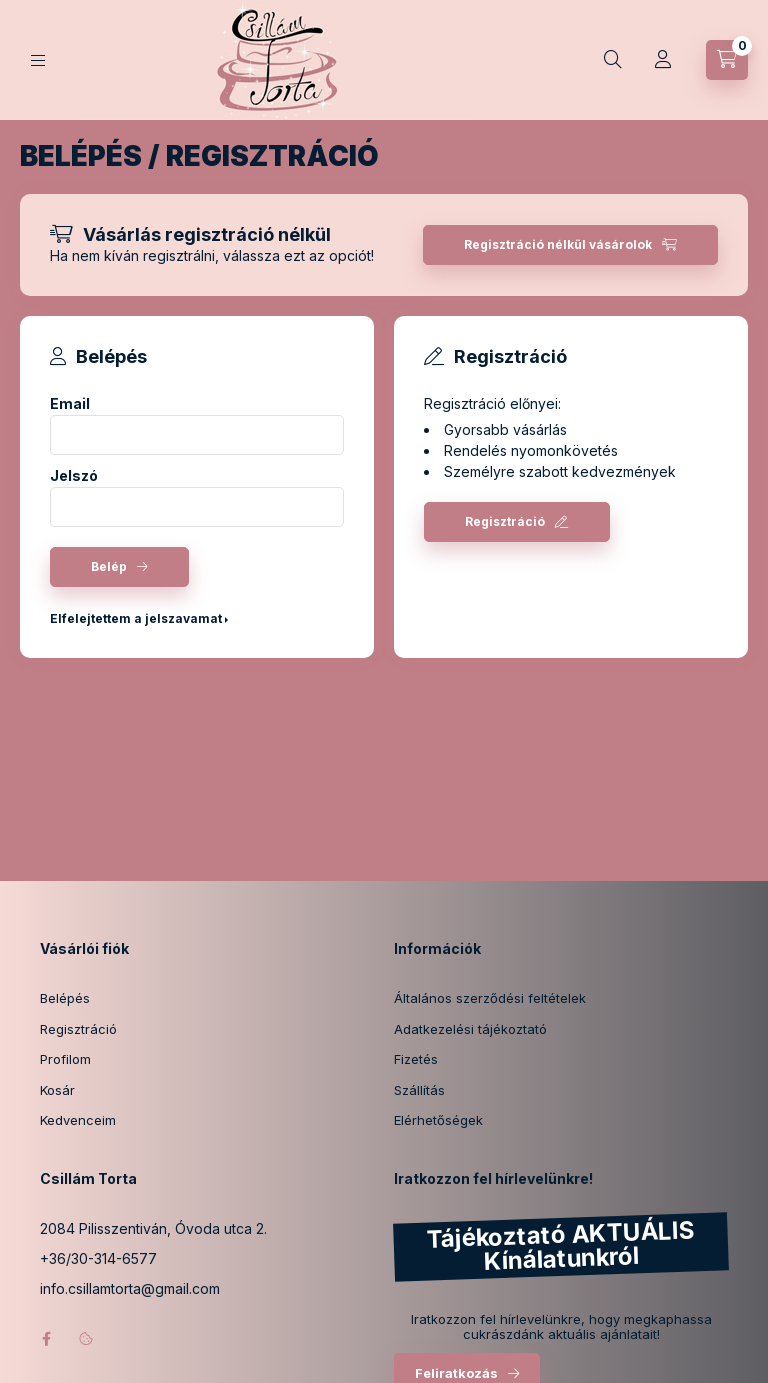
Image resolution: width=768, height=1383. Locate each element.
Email (70, 404)
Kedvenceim (78, 1120)
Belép (109, 566)
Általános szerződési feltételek (490, 998)
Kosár (57, 1090)
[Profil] (663, 60)
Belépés (65, 998)
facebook (46, 1339)
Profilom (65, 1059)
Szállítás (419, 1090)
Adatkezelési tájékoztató (470, 1029)
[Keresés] (613, 60)
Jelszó (74, 476)
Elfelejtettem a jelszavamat (136, 618)
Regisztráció (505, 521)
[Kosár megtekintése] (727, 60)
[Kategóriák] (38, 60)
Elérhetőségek (438, 1120)
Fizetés (416, 1059)
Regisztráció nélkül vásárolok (558, 244)
